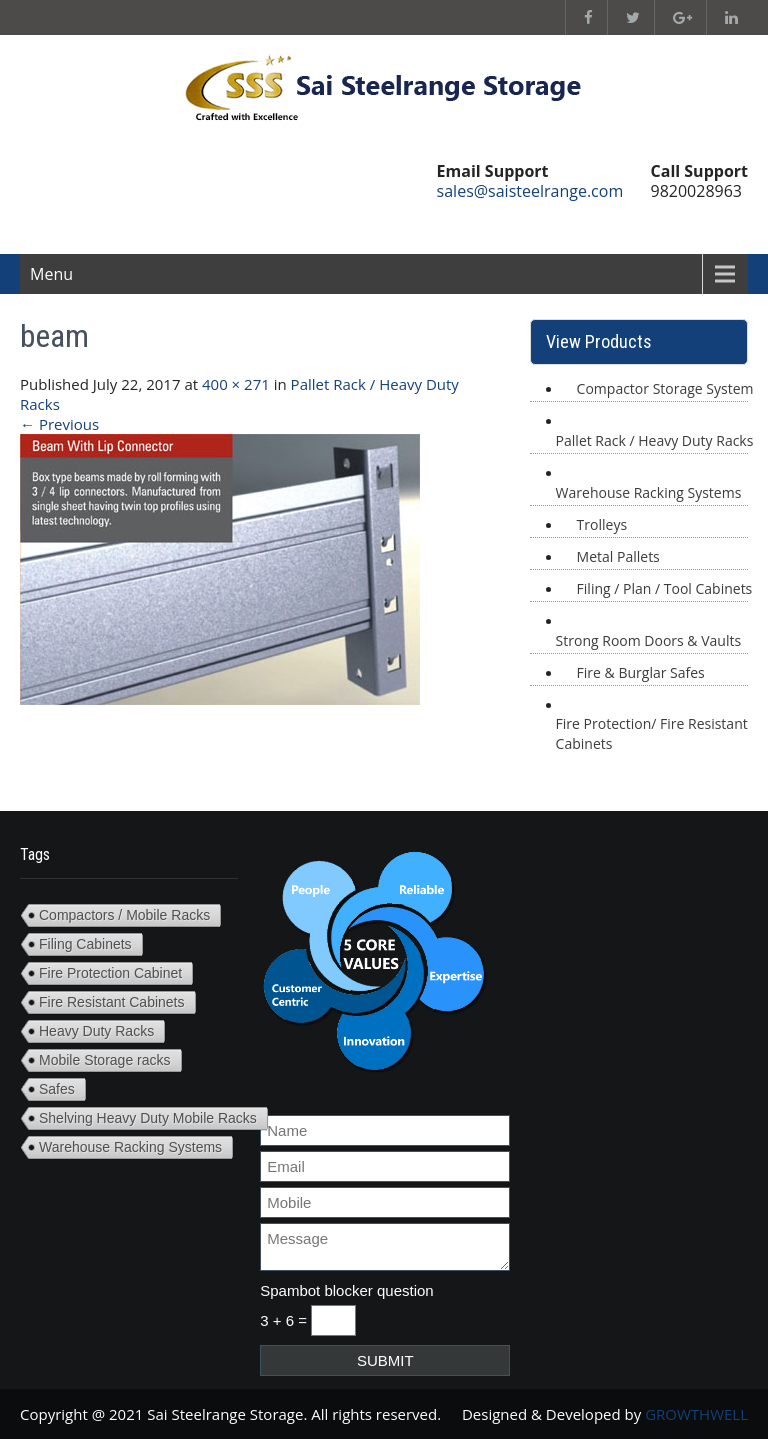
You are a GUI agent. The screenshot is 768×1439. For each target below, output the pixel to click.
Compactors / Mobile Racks (124, 915)
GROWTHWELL (696, 1414)
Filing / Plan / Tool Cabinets (665, 588)
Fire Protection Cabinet (110, 973)
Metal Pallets (618, 556)
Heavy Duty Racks (96, 1031)
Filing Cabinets (85, 944)
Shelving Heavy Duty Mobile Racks (148, 1118)
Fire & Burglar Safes (641, 672)
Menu (51, 274)
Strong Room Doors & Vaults (649, 640)
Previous (59, 424)
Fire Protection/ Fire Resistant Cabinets (652, 733)
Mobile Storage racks (105, 1060)
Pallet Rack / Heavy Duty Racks (655, 440)
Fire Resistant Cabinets (112, 1002)
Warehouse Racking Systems (649, 492)
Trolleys (602, 524)
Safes (57, 1089)
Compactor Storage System (665, 388)
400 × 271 (236, 384)
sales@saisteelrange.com (530, 191)
